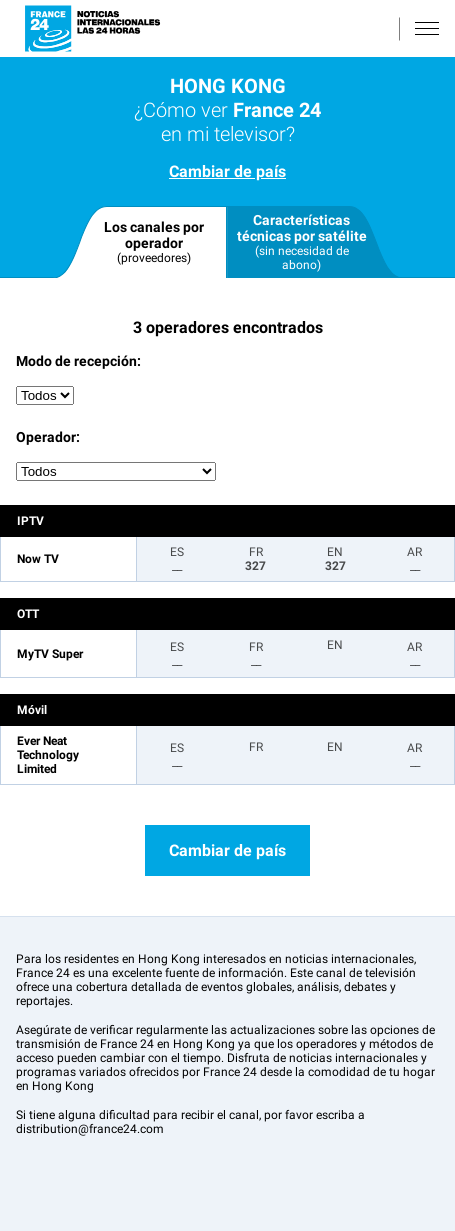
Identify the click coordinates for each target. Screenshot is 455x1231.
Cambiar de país (227, 171)
